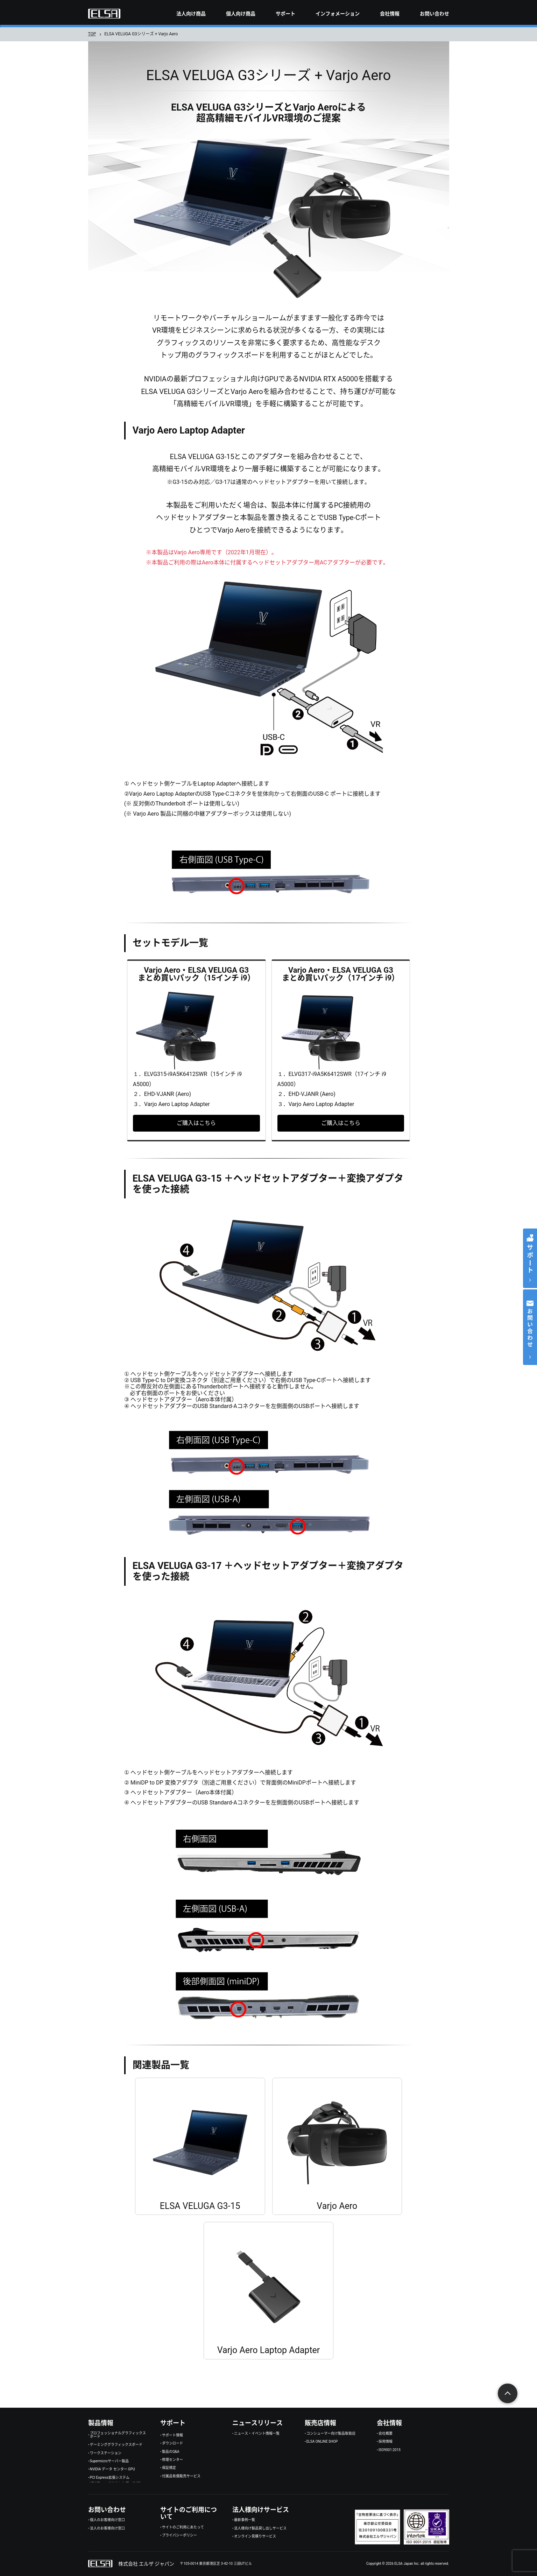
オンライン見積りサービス (255, 2536)
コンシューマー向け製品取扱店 (330, 2433)
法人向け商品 (191, 13)
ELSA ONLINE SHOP (322, 2441)
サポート (285, 13)
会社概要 (386, 2433)
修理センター (172, 2460)
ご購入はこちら (196, 1123)
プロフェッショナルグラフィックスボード (118, 2434)
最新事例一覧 (244, 2520)
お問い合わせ (434, 13)
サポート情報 (172, 2435)
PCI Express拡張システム (109, 2477)
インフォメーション (338, 13)
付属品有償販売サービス (181, 2476)
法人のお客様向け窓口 (107, 2528)
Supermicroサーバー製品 (109, 2461)
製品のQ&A (170, 2452)
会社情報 (390, 13)
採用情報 (386, 2441)
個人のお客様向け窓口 (107, 2520)
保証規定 (169, 2468)
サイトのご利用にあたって (183, 2527)
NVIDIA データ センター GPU (112, 2469)
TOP (92, 33)
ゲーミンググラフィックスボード (116, 2445)
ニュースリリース (257, 2423)
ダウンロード (172, 2443)
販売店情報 (320, 2423)
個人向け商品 (240, 13)
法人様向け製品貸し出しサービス (260, 2528)
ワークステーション (105, 2453)
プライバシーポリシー (179, 2535)
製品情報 (100, 2423)
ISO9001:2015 (390, 2450)
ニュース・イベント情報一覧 (257, 2433)
